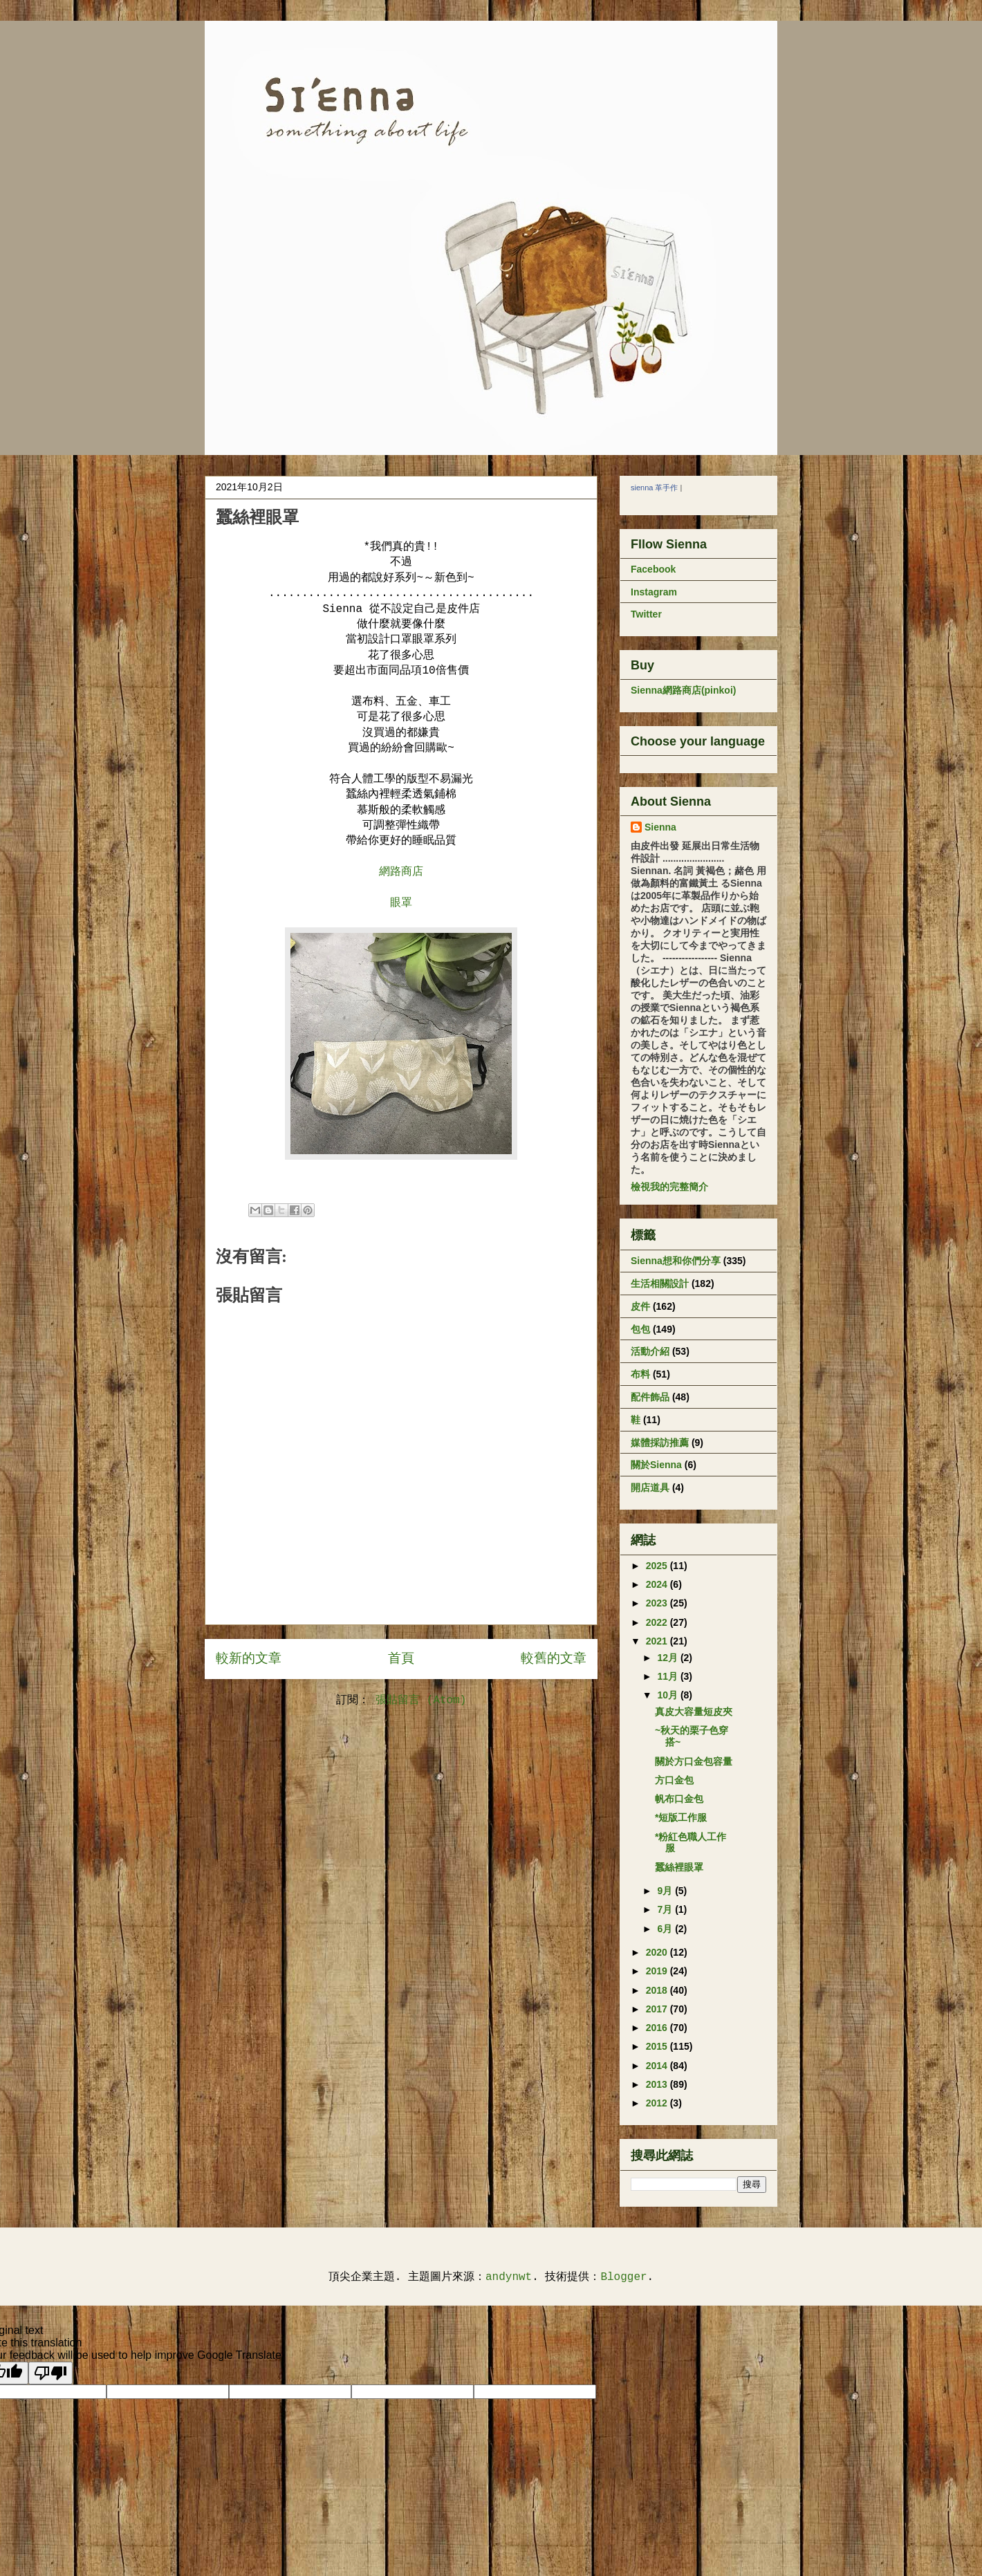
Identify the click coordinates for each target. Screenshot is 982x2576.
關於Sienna (656, 1464)
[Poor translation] (50, 2373)
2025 (658, 1565)
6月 (666, 1928)
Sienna (660, 827)
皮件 (640, 1306)
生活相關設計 (660, 1283)
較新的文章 (248, 1659)
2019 (658, 1970)
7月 (666, 1909)
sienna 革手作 (654, 487)
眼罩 (401, 903)
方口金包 (674, 1780)
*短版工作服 (681, 1817)
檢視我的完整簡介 (669, 1186)
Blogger (623, 2277)
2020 (658, 1952)
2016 (658, 2027)
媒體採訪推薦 (660, 1442)
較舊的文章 (553, 1659)
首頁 (401, 1659)
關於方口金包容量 (693, 1761)
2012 (658, 2103)
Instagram (654, 591)
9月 (666, 1890)
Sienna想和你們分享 (676, 1260)
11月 (668, 1676)
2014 (658, 2065)
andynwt (508, 2277)
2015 (658, 2046)
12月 (668, 1657)
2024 (658, 1584)
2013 (658, 2084)
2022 (658, 1622)
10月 (668, 1695)
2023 (658, 1603)
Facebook (653, 569)
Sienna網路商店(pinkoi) (683, 690)
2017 (658, 2008)
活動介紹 (650, 1351)
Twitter (646, 614)
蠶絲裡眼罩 (679, 1867)
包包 (640, 1329)
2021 (658, 1641)
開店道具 (650, 1487)
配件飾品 (650, 1396)
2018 (658, 1990)
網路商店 (401, 872)
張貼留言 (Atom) (421, 1700)
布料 (640, 1374)
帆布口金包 (679, 1798)
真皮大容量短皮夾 (693, 1711)
